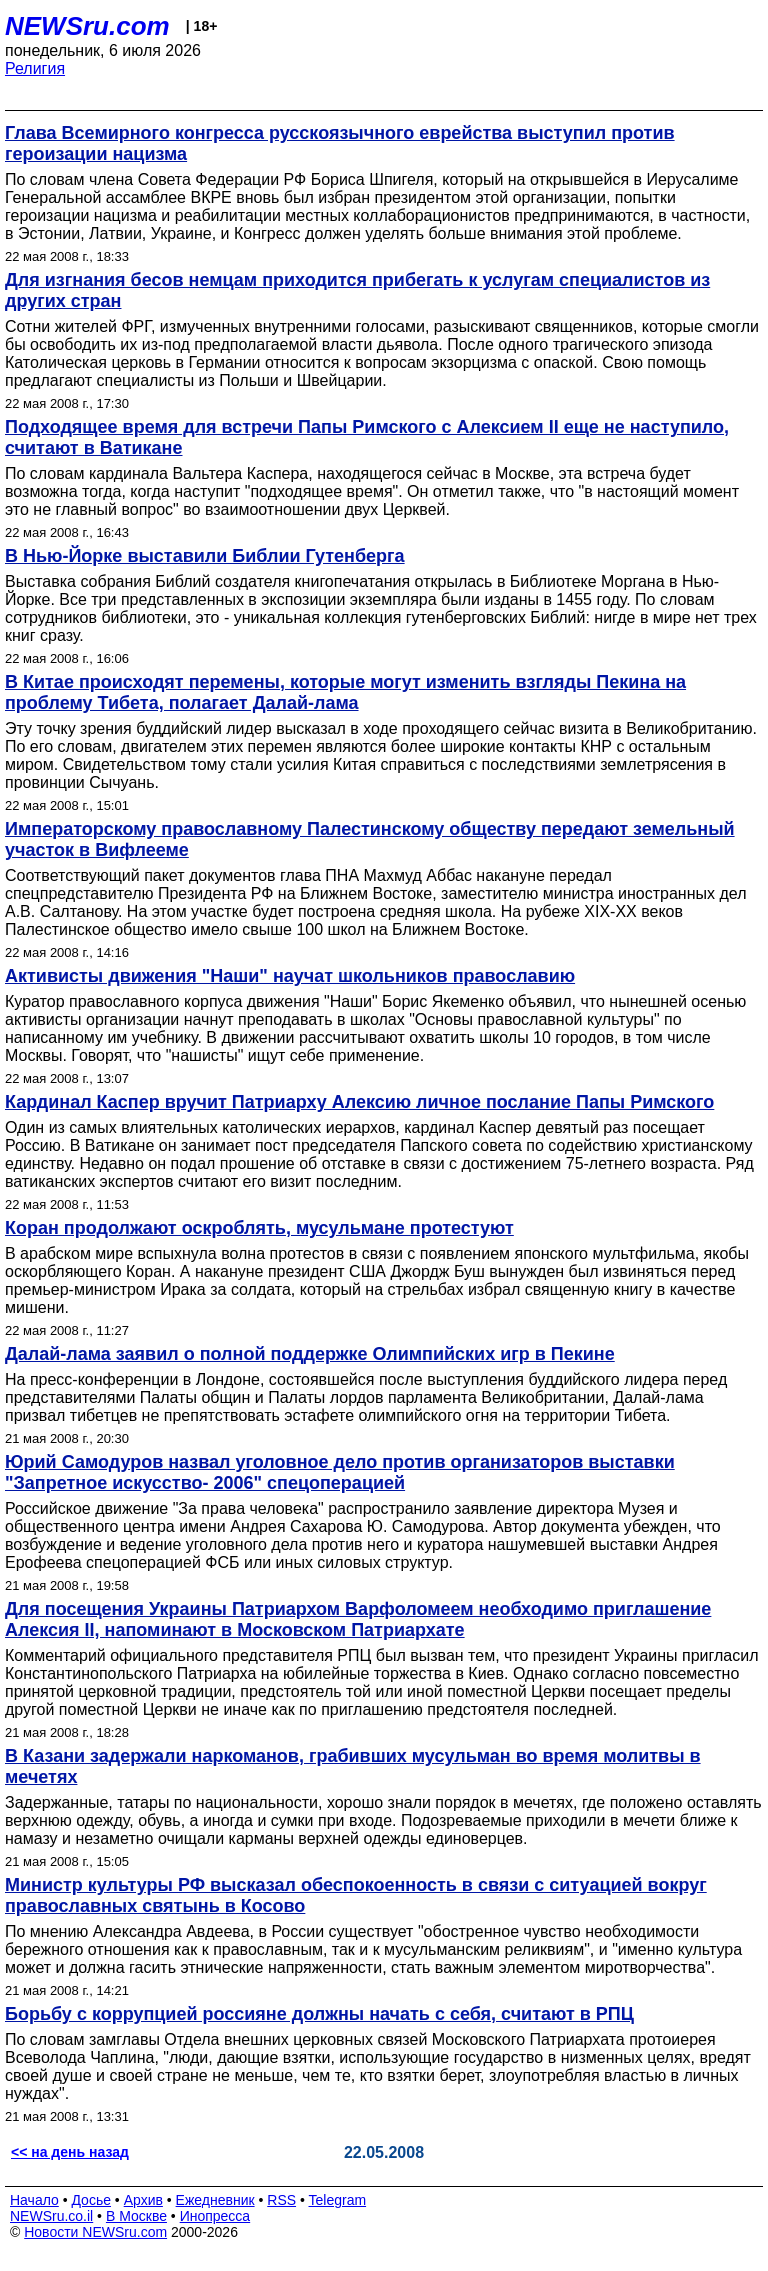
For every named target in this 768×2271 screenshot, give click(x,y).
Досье (91, 2200)
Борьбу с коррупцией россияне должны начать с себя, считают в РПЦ (319, 2014)
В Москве (136, 2216)
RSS (281, 2200)
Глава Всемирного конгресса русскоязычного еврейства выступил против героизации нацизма (340, 143)
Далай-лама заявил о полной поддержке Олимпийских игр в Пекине (310, 1354)
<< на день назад (70, 2152)
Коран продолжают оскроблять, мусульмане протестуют (259, 1228)
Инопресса (215, 2216)
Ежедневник (215, 2200)
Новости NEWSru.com (95, 2232)
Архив (143, 2200)
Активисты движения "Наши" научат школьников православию (290, 976)
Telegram (338, 2200)
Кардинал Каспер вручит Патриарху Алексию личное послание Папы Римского (359, 1102)
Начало (34, 2200)
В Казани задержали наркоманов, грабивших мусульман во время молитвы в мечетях (353, 1766)
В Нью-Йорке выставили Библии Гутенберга (205, 556)
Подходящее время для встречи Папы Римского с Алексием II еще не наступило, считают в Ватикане (367, 437)
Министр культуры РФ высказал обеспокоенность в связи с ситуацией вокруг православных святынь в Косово (356, 1895)
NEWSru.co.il (51, 2216)
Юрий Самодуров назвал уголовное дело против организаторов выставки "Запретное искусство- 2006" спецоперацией (340, 1472)
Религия (35, 68)
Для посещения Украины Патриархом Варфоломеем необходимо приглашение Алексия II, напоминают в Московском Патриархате (358, 1619)
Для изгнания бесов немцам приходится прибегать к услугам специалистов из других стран (357, 290)
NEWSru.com (87, 26)
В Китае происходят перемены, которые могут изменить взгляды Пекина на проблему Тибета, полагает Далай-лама (345, 692)
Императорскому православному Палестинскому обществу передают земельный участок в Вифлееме (370, 839)
